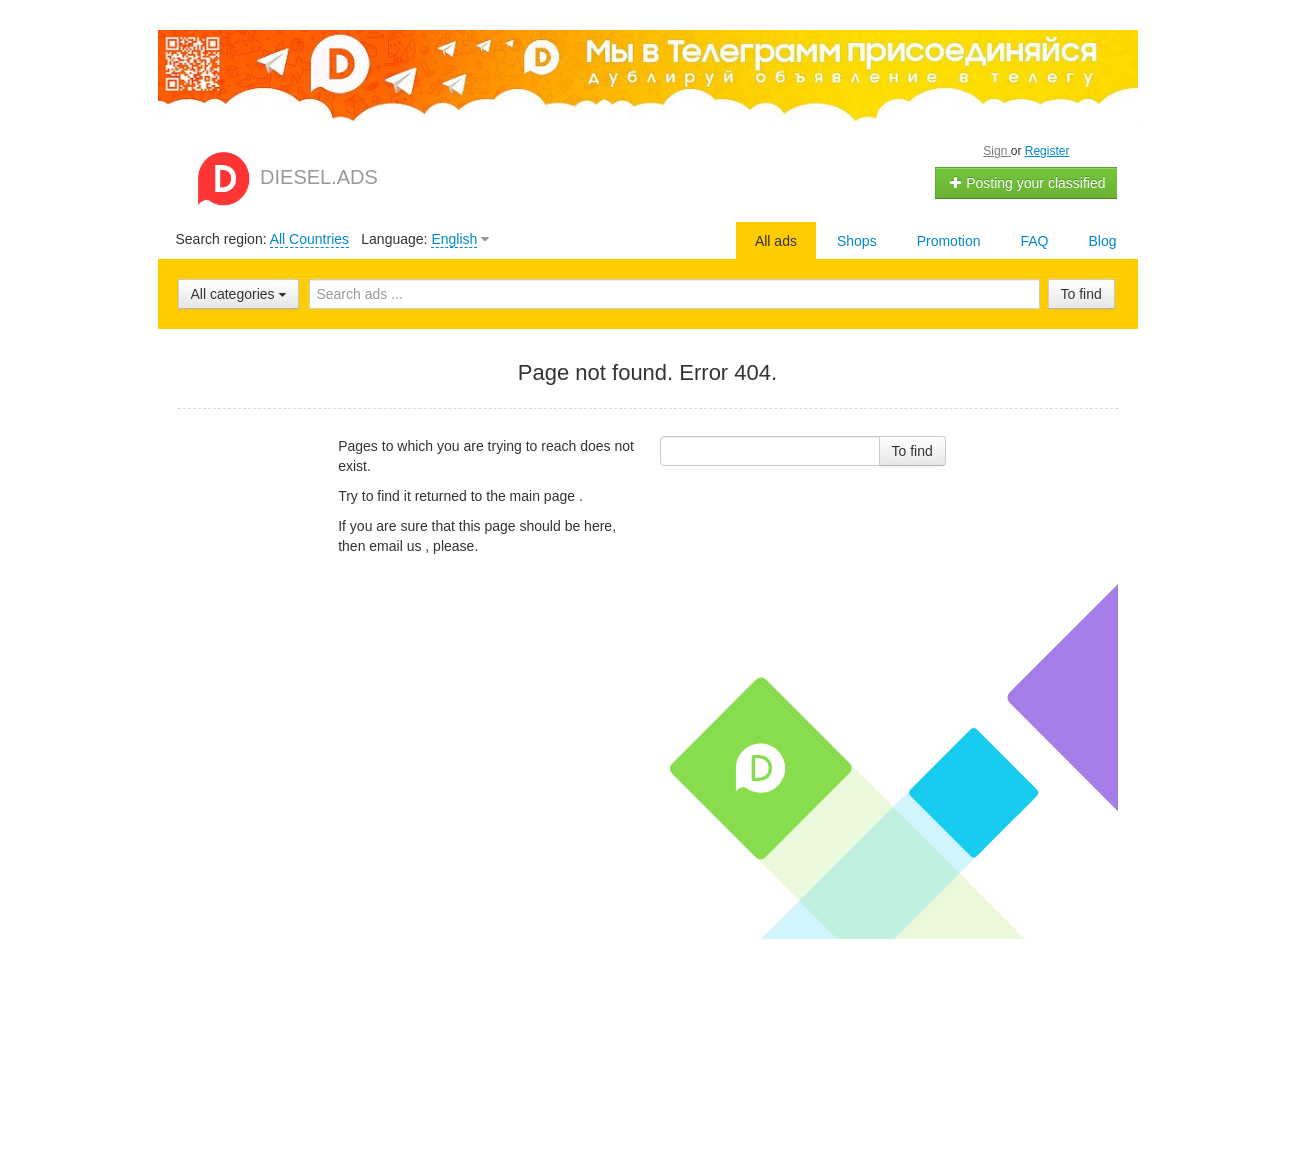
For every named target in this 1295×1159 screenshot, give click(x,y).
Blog (1102, 241)
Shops (857, 241)
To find (1081, 294)
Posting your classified (1026, 183)
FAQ (1034, 241)
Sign (996, 151)
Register (1047, 151)
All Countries (309, 239)
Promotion (949, 241)
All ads (776, 241)
